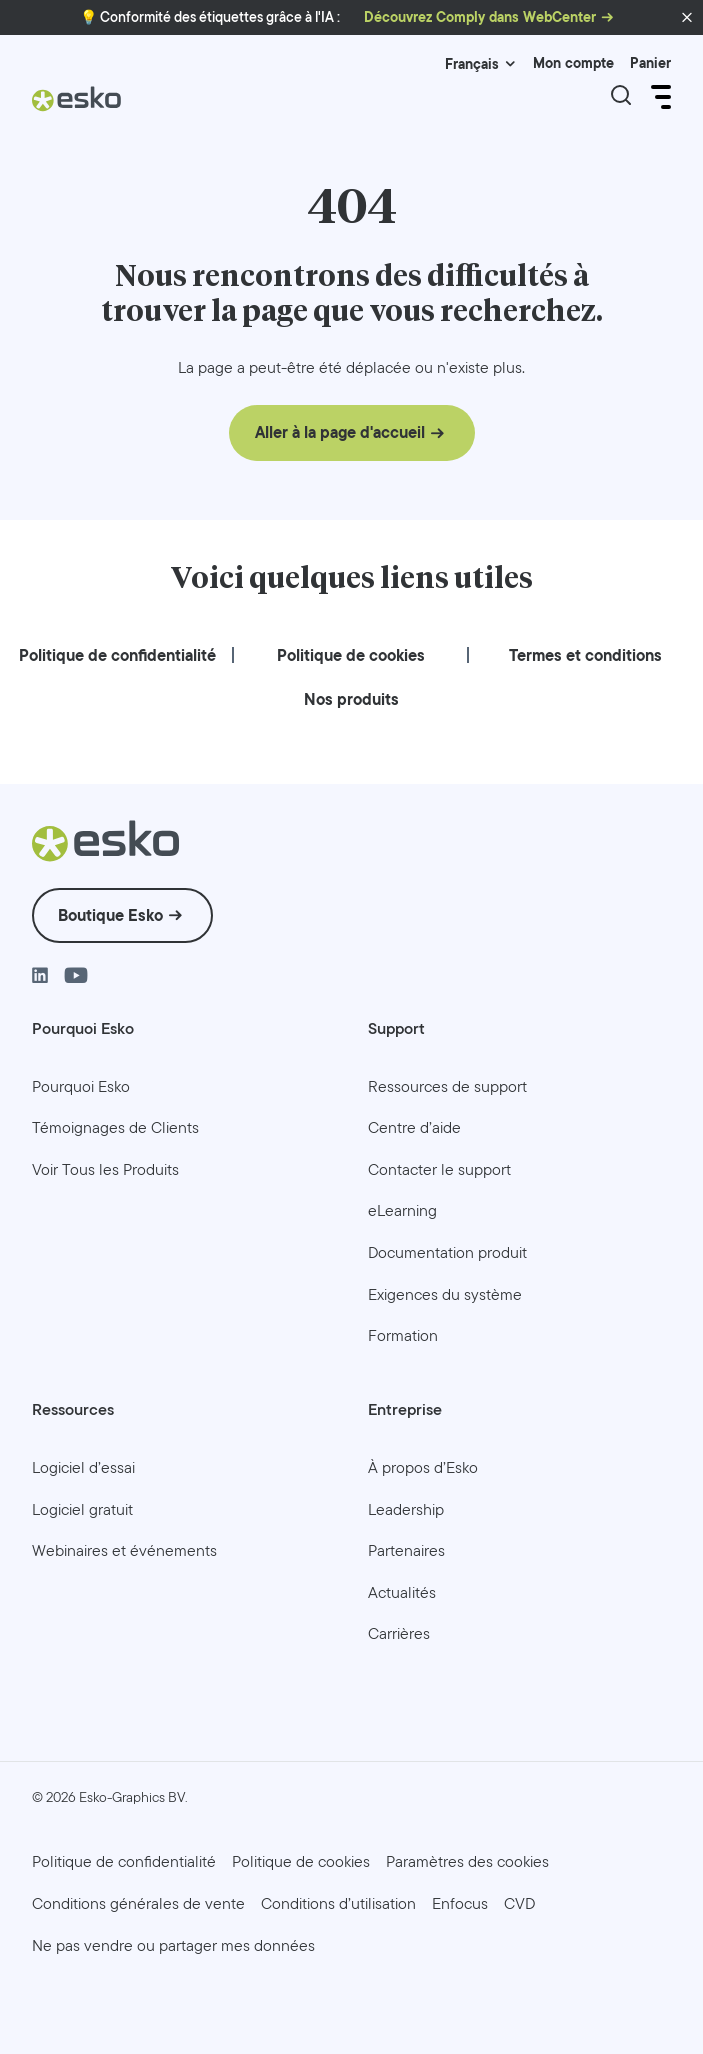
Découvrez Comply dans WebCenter (480, 17)
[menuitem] (117, 655)
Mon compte (573, 63)
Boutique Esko (110, 914)
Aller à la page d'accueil (340, 432)
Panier (650, 63)
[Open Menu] (659, 97)
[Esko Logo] (77, 106)
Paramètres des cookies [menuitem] (467, 1861)
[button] (687, 18)
